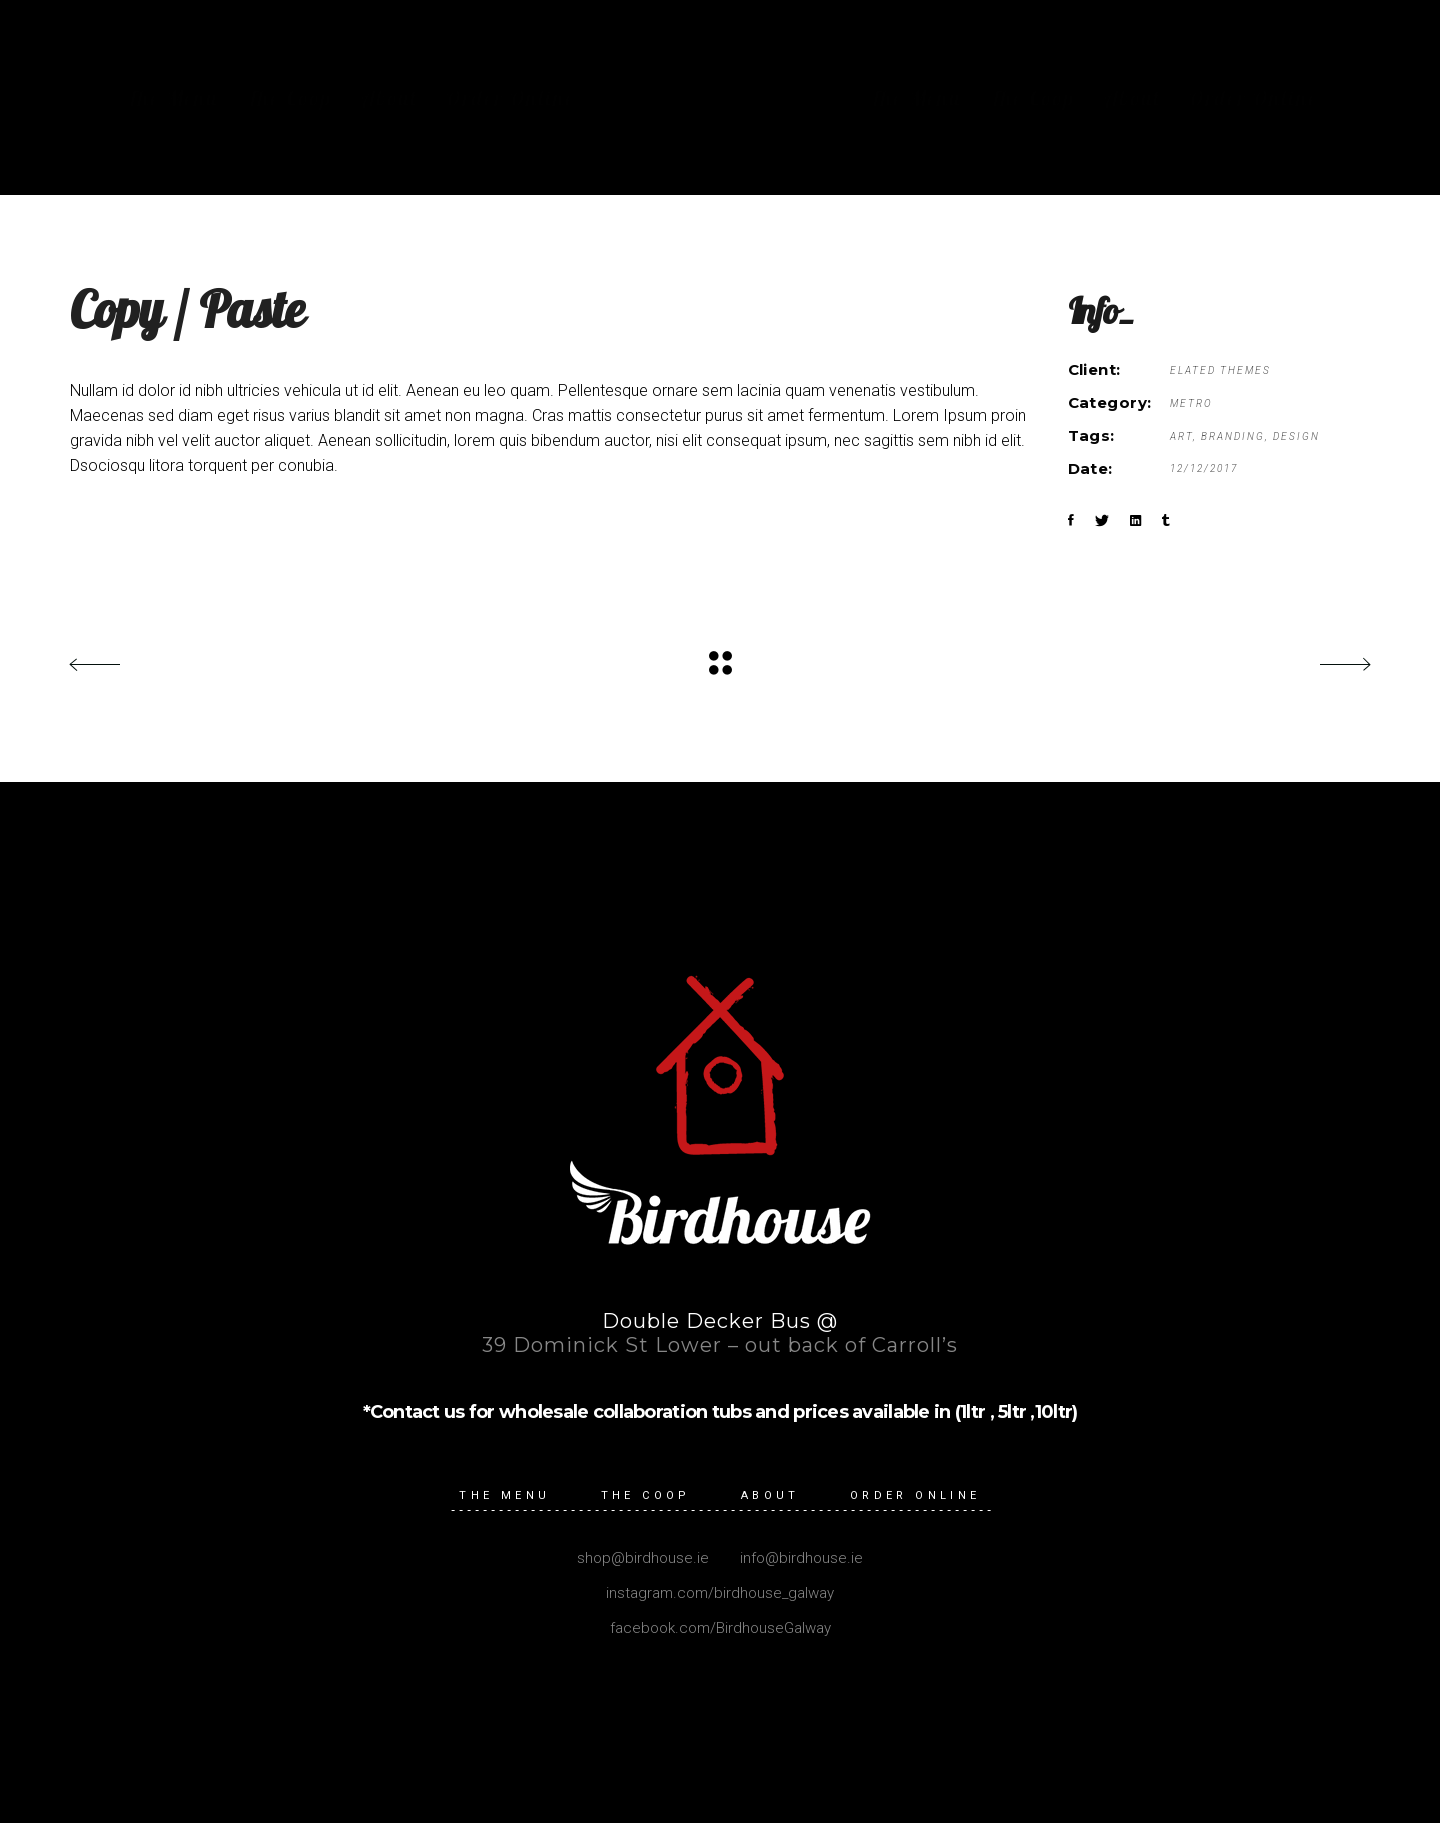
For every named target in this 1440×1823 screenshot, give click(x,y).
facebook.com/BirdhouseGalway (720, 1628)
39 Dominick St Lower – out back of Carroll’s (720, 1345)
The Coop (646, 1495)
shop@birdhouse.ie (643, 1558)
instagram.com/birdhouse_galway (720, 1593)
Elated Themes (1220, 370)
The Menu (504, 1495)
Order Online (915, 1495)
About (770, 1495)
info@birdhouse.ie (799, 1558)
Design (1296, 436)
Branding (1233, 436)
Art (1181, 436)
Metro (1191, 403)
